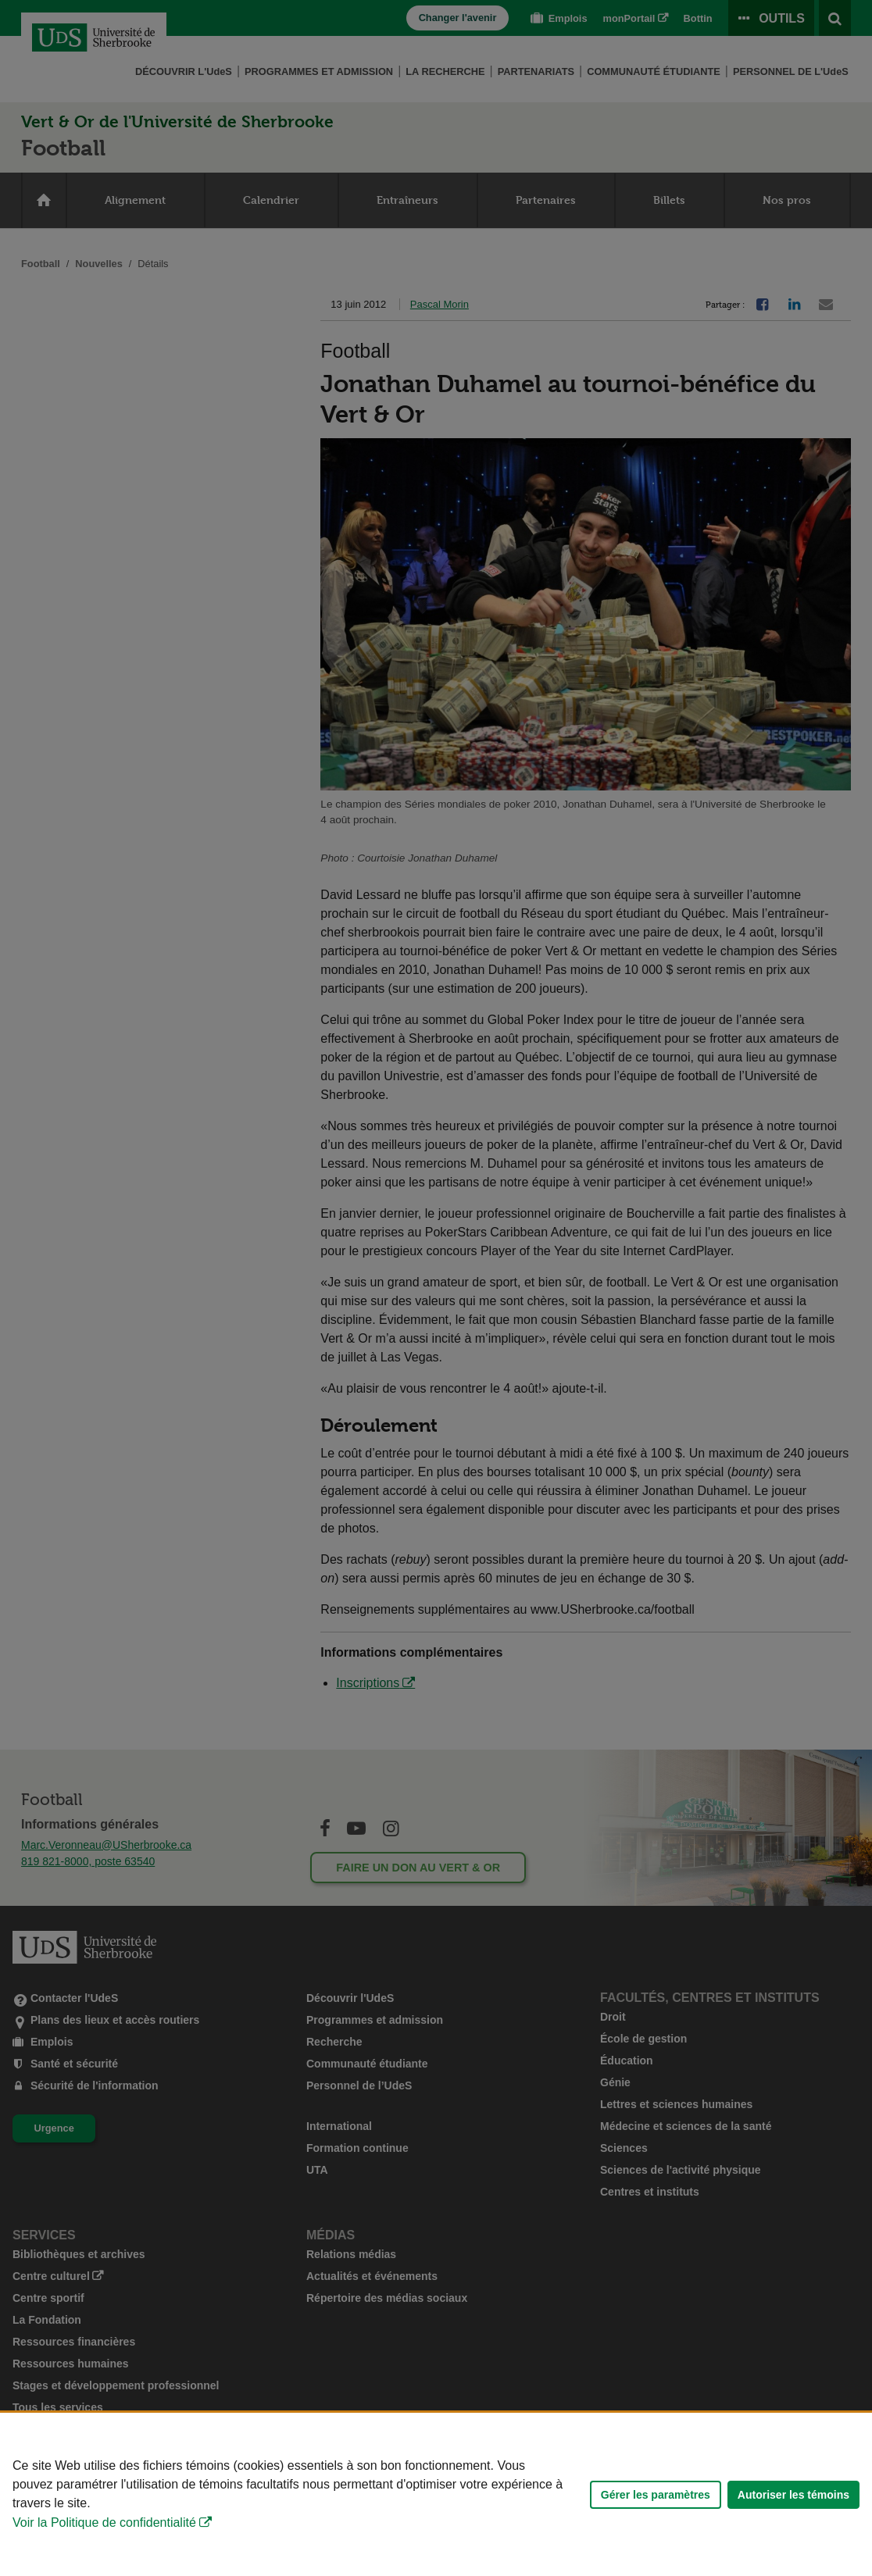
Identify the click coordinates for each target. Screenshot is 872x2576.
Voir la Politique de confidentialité (104, 2522)
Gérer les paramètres (655, 2495)
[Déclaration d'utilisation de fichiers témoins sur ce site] (436, 2494)
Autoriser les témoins (793, 2495)
